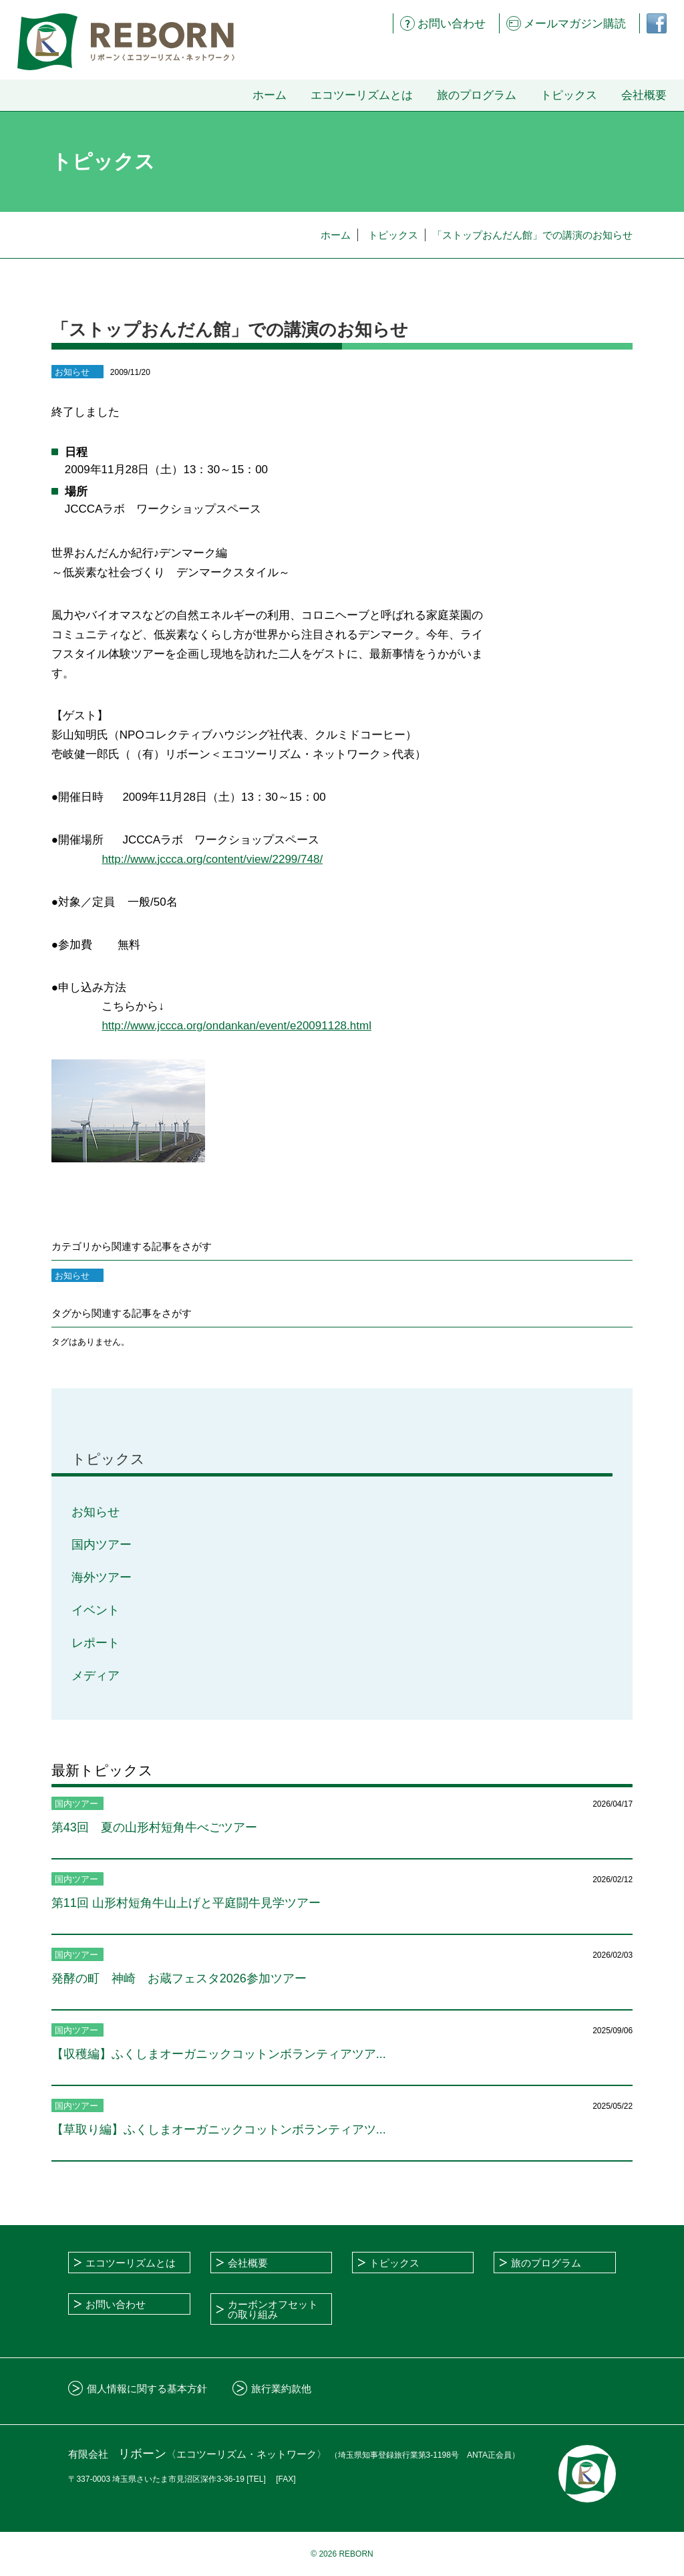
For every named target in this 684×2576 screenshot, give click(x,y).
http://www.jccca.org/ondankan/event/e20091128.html (236, 1025)
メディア (95, 1675)
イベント (95, 1610)
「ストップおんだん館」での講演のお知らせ (532, 235)
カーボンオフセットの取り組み (273, 2309)
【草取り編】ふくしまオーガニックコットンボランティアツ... (218, 2129)
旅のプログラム (476, 95)
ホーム (269, 95)
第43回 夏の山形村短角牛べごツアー (154, 1827)
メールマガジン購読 (575, 23)
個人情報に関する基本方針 (147, 2388)
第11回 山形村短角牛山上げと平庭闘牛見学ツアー (186, 1903)
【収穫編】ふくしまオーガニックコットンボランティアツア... (218, 2054)
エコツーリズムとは (362, 95)
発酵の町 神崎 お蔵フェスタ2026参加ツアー (179, 1978)
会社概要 (644, 95)
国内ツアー (101, 1544)
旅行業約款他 (281, 2388)
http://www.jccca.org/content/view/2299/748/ (212, 859)
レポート (95, 1643)
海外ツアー (101, 1577)
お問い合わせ (451, 23)
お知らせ (95, 1512)
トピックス (568, 95)
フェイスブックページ (651, 23)
